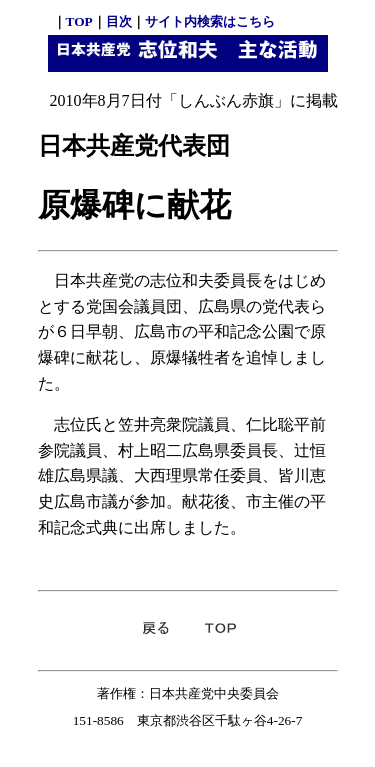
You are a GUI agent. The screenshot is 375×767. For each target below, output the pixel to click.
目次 (119, 21)
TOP (79, 21)
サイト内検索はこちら (210, 21)
